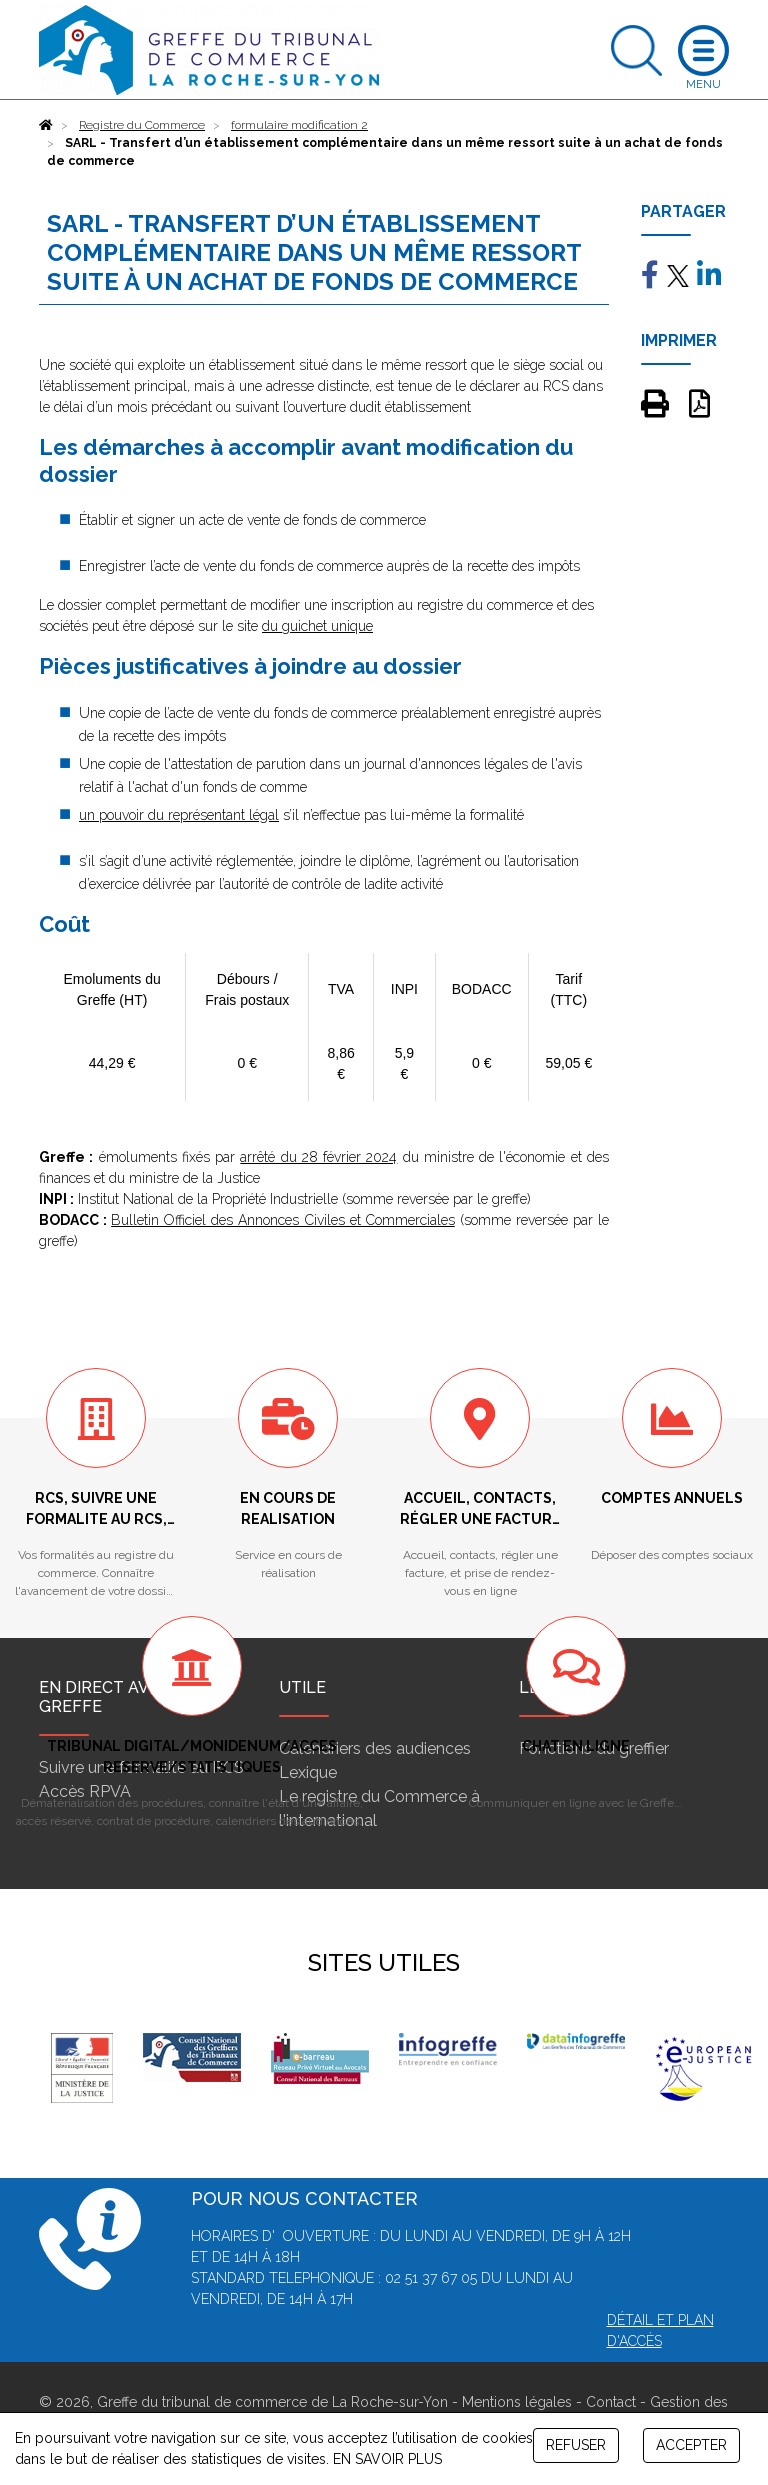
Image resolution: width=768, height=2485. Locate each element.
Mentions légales (517, 2402)
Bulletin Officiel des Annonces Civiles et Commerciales (283, 1220)
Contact (611, 2402)
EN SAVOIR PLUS (387, 2459)
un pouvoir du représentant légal (179, 815)
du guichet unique (317, 626)
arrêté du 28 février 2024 (318, 1157)
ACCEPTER (691, 2445)
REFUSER (576, 2445)
